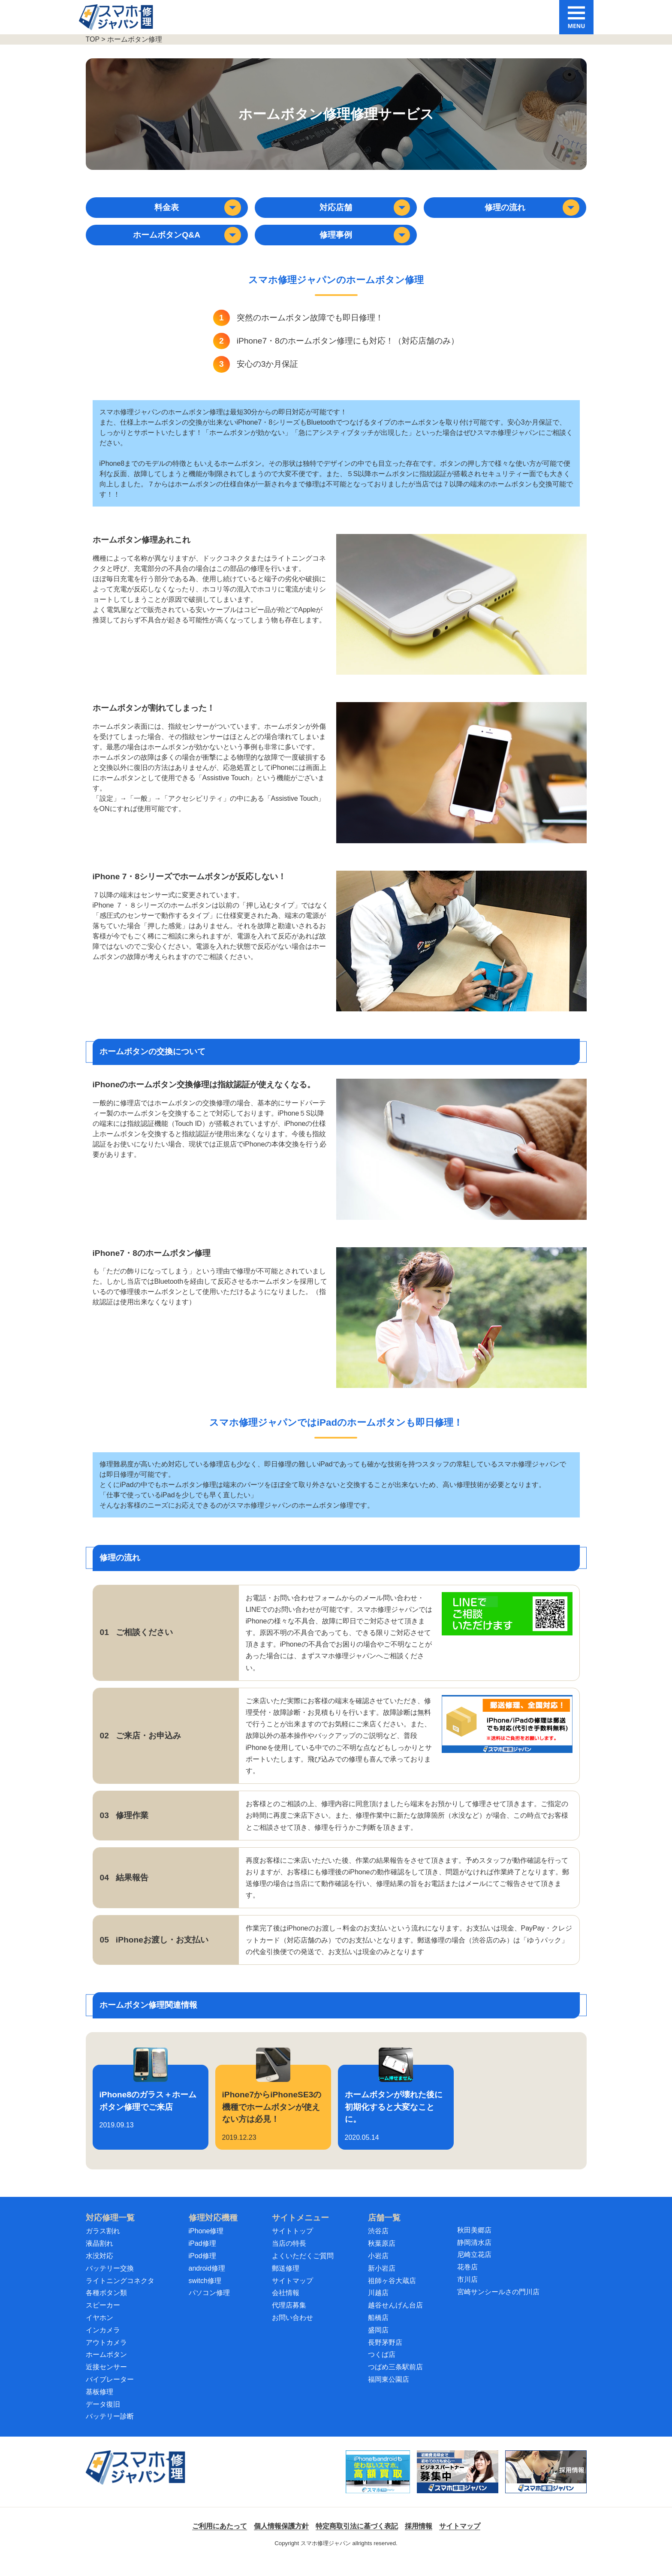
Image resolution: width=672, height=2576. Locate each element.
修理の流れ (533, 211)
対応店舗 (366, 211)
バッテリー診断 (110, 2430)
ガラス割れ (103, 2244)
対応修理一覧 (110, 2231)
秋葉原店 (381, 2257)
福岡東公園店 (388, 2393)
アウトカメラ (106, 2356)
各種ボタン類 (106, 2306)
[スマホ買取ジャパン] (378, 2485)
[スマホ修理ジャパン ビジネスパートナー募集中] (457, 2485)
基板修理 (99, 2405)
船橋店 (378, 2331)
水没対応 (99, 2269)
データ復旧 (103, 2418)
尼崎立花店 (474, 2268)
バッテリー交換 (110, 2282)
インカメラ (103, 2343)
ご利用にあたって (219, 2539)
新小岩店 (381, 2282)
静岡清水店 (474, 2256)
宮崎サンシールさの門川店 (498, 2305)
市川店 (467, 2293)
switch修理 (205, 2294)
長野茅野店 (385, 2356)
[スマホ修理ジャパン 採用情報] (546, 2485)
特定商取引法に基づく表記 (357, 2539)
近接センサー (106, 2380)
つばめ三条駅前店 (395, 2380)
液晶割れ (99, 2257)
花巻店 (467, 2280)
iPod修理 (202, 2269)
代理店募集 (289, 2319)
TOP (92, 39)
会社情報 (285, 2306)
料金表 (199, 211)
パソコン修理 (209, 2306)
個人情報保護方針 (281, 2539)
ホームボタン (106, 2368)
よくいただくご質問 (303, 2269)
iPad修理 (202, 2257)
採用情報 (418, 2539)
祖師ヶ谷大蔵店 (392, 2294)
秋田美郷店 (474, 2243)
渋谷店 (378, 2244)
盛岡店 (378, 2343)
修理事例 (366, 245)
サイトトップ (292, 2244)
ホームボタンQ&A (190, 245)
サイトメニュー (300, 2231)
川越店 (378, 2306)
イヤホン (99, 2331)
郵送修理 (285, 2282)
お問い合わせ (292, 2331)
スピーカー (103, 2319)
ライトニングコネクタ (120, 2294)
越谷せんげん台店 (395, 2319)
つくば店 (381, 2368)
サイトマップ (292, 2294)
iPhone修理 (206, 2244)
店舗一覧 (384, 2231)
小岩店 (378, 2269)
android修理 (207, 2282)
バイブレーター (110, 2393)
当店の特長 (289, 2257)
